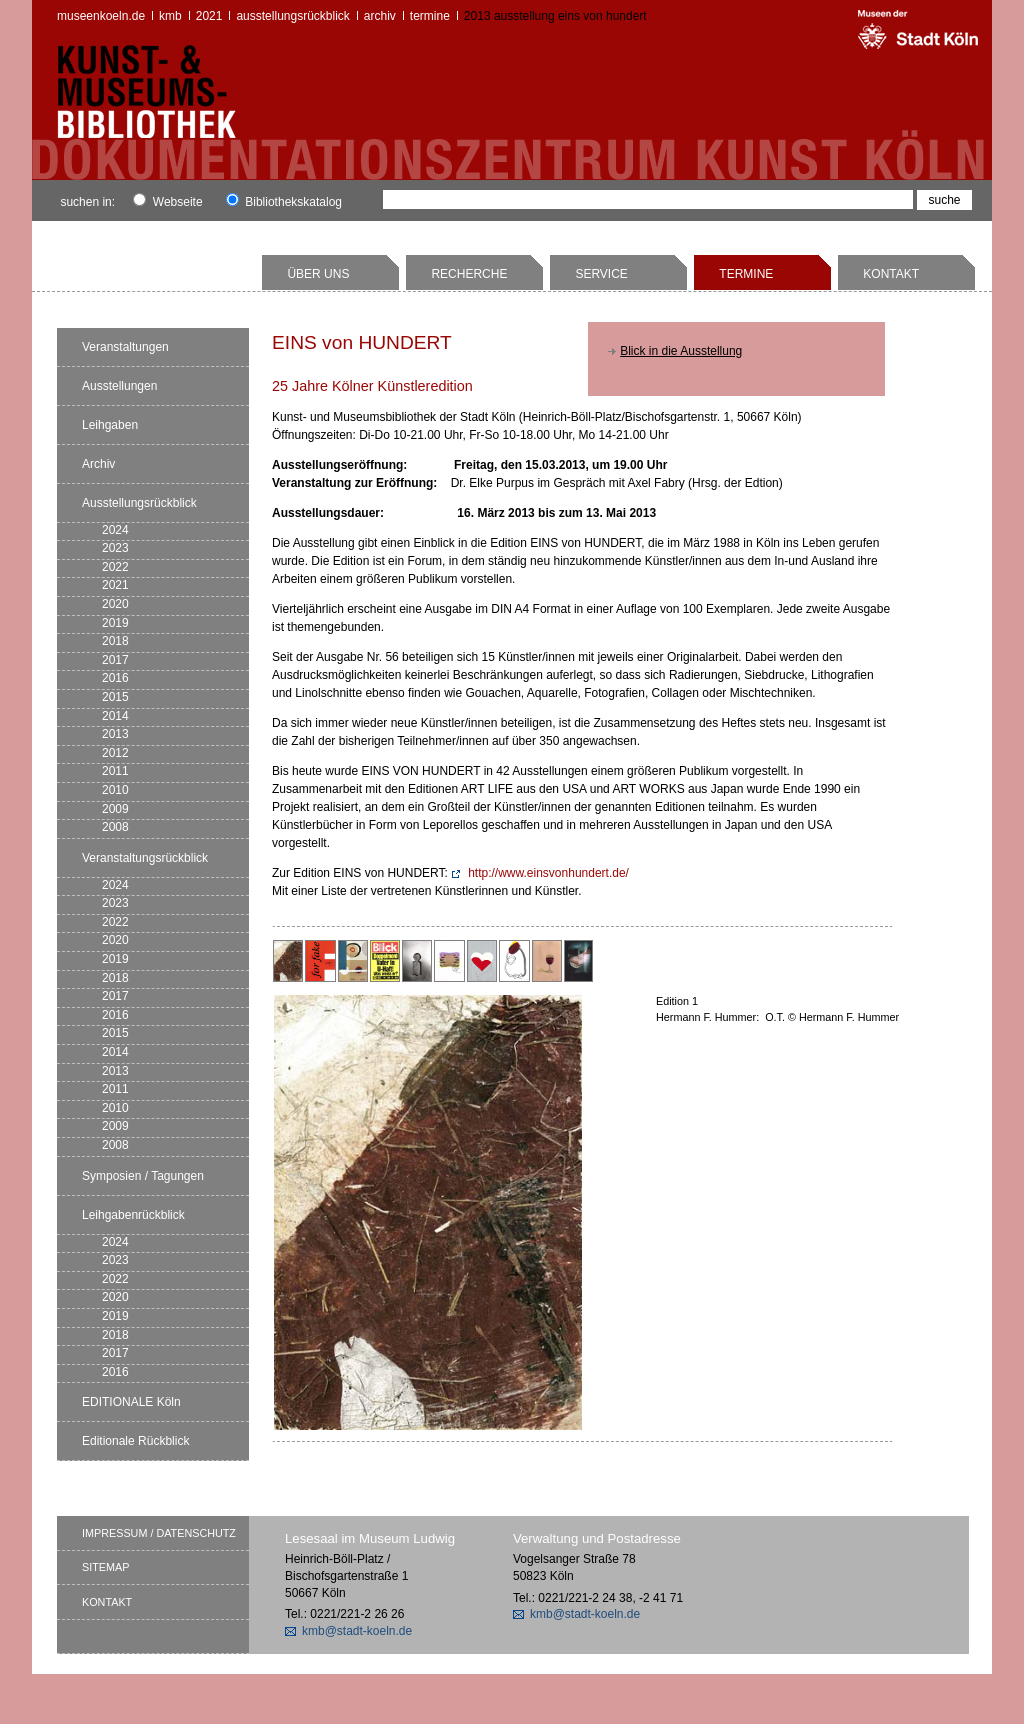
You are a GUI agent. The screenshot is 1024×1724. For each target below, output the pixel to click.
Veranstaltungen (125, 347)
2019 (115, 623)
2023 (115, 548)
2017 (115, 660)
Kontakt (891, 274)
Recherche (469, 274)
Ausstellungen (119, 386)
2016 (115, 678)
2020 (115, 604)
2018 (115, 641)
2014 (115, 716)
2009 (115, 809)
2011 (115, 771)
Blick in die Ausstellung (681, 351)
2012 (115, 753)
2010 (115, 790)
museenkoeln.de (101, 16)
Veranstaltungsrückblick (145, 858)
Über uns (318, 274)
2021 (209, 16)
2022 (115, 567)
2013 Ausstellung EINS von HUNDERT (555, 16)
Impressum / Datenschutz (159, 1533)
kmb (170, 16)
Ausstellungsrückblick (292, 16)
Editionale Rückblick (135, 1441)
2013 (115, 734)
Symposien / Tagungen (143, 1176)
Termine (430, 16)
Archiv (380, 16)
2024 (115, 530)
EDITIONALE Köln (131, 1402)
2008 (115, 827)
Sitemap (105, 1567)
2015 (115, 697)
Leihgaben (110, 425)
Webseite (167, 202)
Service (601, 274)
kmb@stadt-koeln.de (357, 1631)
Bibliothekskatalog (284, 202)
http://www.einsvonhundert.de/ (548, 873)
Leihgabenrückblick (133, 1215)
